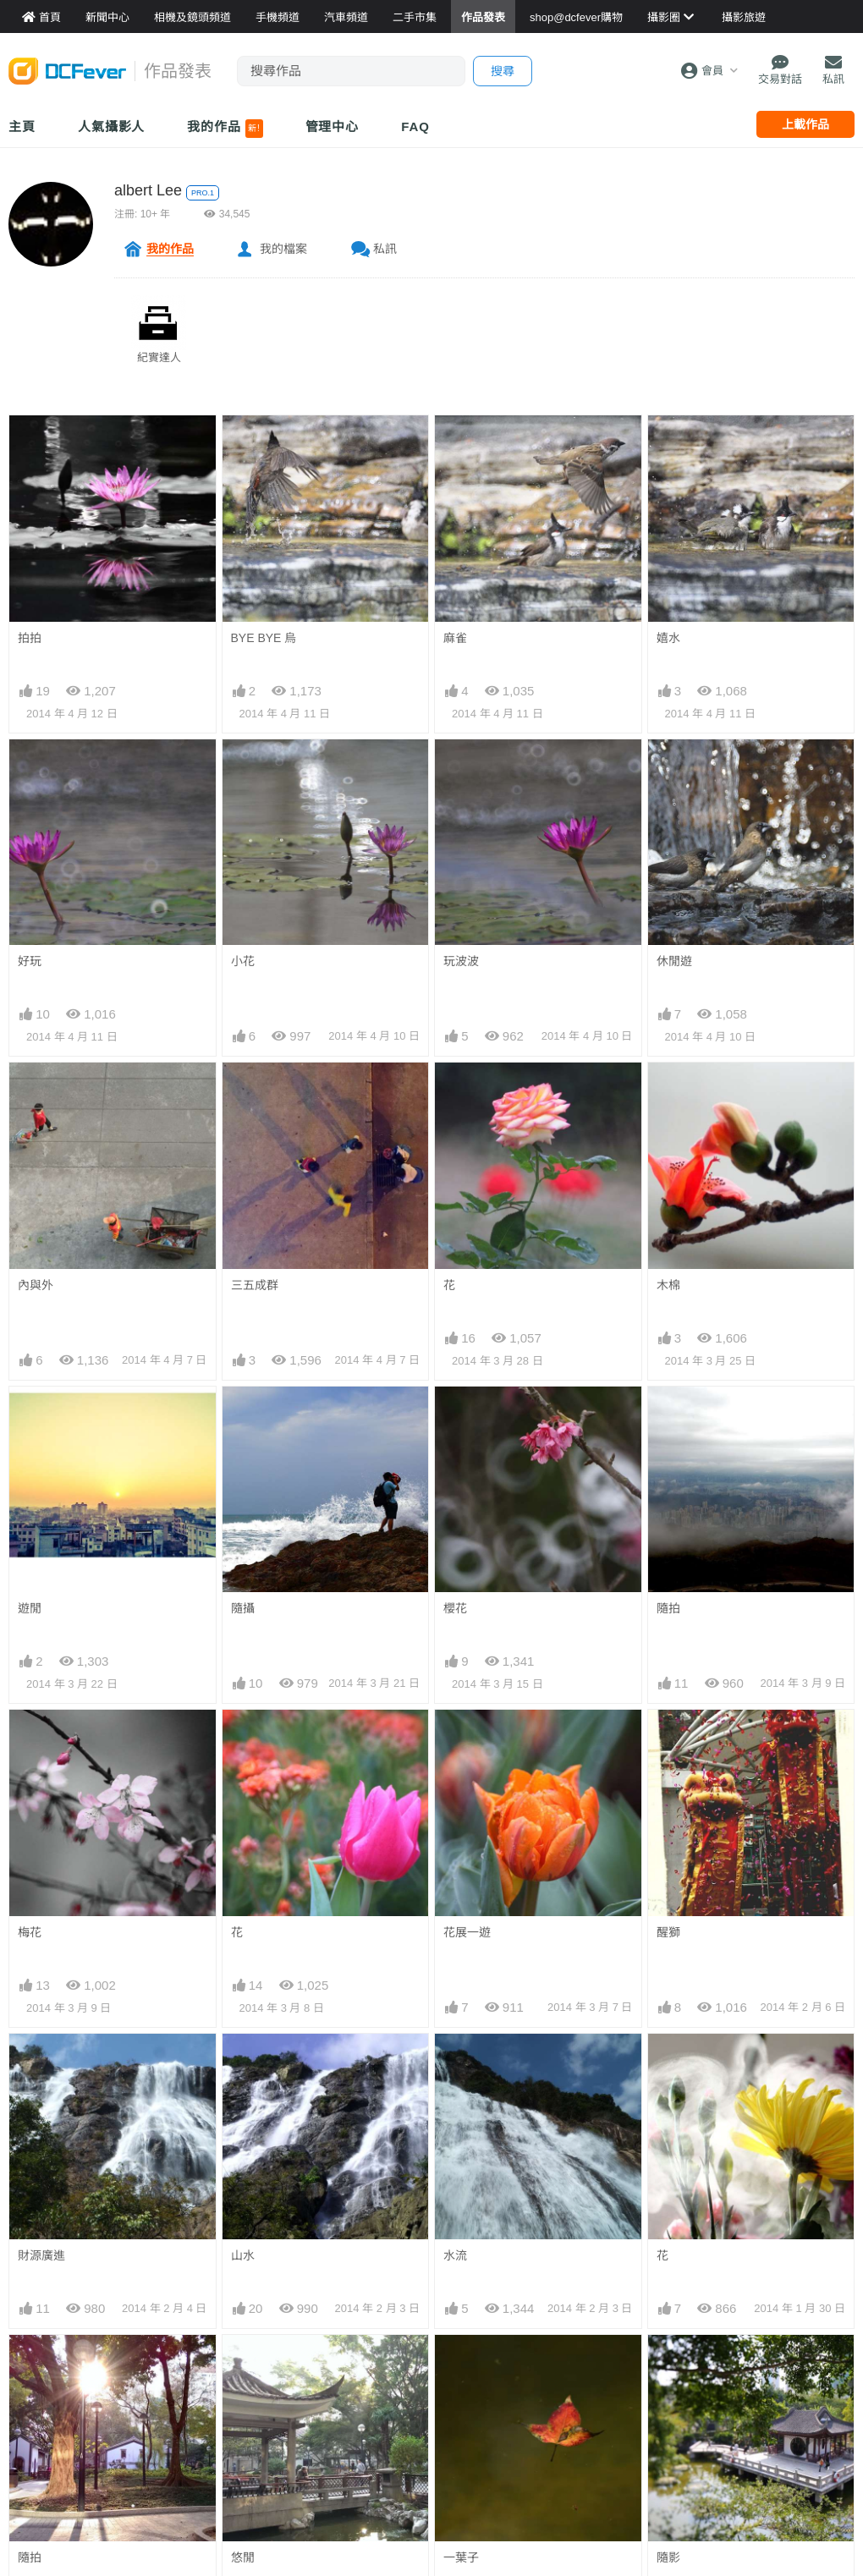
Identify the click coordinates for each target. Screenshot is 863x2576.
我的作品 (224, 128)
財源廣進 (41, 2255)
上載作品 (805, 124)
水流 (455, 2255)
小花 (243, 961)
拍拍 (29, 638)
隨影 (668, 2557)
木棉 (668, 1285)
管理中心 (332, 126)
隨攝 (243, 1608)
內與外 (35, 1285)
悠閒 (243, 2557)
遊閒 (29, 1608)
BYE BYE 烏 (264, 638)
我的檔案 (283, 248)
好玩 (29, 961)
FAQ (415, 126)
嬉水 (668, 638)
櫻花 (455, 1608)
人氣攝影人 (112, 126)
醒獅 (668, 1932)
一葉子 (461, 2557)
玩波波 (461, 961)
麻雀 (455, 638)
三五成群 (254, 1285)
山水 (243, 2255)
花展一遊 (467, 1932)
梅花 (29, 1932)
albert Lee (148, 190)
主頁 (22, 126)
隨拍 (668, 1608)
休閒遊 (674, 961)
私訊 (385, 248)
